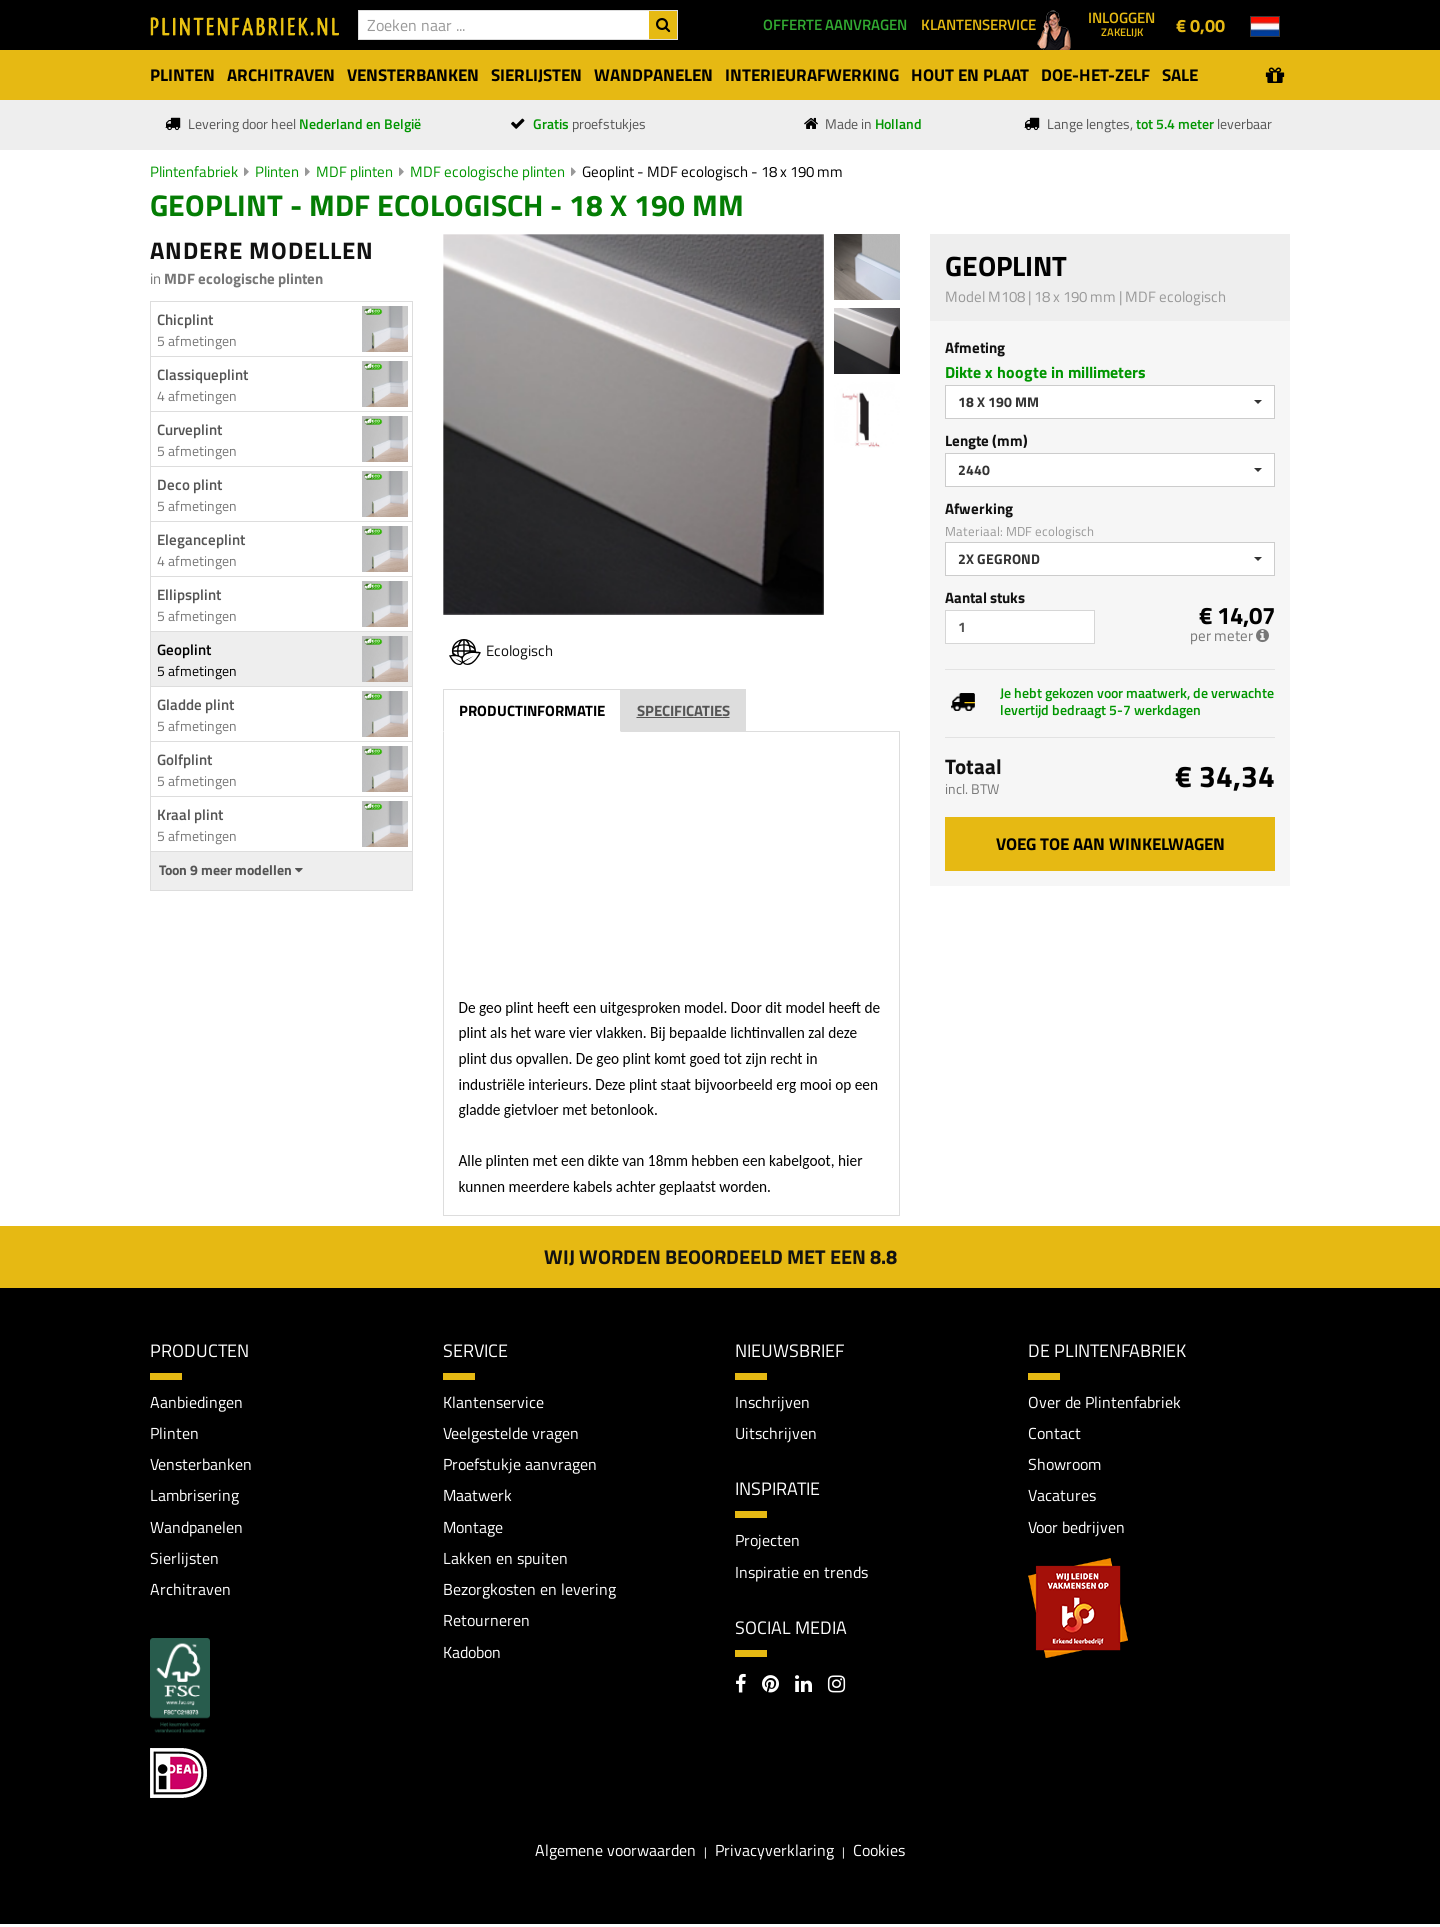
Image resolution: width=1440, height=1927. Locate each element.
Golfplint (184, 759)
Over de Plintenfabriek (1104, 1402)
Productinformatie (532, 710)
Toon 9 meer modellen (231, 870)
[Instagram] (836, 1688)
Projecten (767, 1541)
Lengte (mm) (986, 440)
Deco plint (189, 484)
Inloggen (1121, 23)
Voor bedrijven (1076, 1528)
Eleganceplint (201, 539)
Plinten (277, 171)
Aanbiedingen (196, 1402)
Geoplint (184, 649)
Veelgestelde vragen (511, 1433)
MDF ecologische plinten (487, 171)
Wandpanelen (196, 1528)
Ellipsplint (189, 594)
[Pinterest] (770, 1688)
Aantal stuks (985, 597)
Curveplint (189, 429)
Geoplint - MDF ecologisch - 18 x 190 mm (712, 171)
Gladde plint (195, 704)
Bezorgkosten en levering (529, 1591)
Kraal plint (190, 814)
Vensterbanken (201, 1465)
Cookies (879, 1853)
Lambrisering (194, 1497)
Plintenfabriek (194, 171)
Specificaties (683, 710)
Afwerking (979, 508)
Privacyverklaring (774, 1853)
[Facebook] (740, 1688)
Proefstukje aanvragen (520, 1465)
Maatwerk (477, 1497)
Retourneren (486, 1623)
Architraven (190, 1591)
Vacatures (1062, 1497)
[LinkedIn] (803, 1688)
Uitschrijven (776, 1433)
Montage (473, 1528)
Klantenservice (493, 1402)
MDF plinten (354, 171)
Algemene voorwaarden (615, 1853)
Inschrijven (772, 1402)
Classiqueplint (202, 374)
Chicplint (185, 319)
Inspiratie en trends (801, 1573)
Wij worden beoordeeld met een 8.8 (720, 1256)
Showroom (1064, 1465)
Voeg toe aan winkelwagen (1110, 844)
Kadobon (472, 1655)
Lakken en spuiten (505, 1560)
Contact (1054, 1433)
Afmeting (975, 347)
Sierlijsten (184, 1560)
